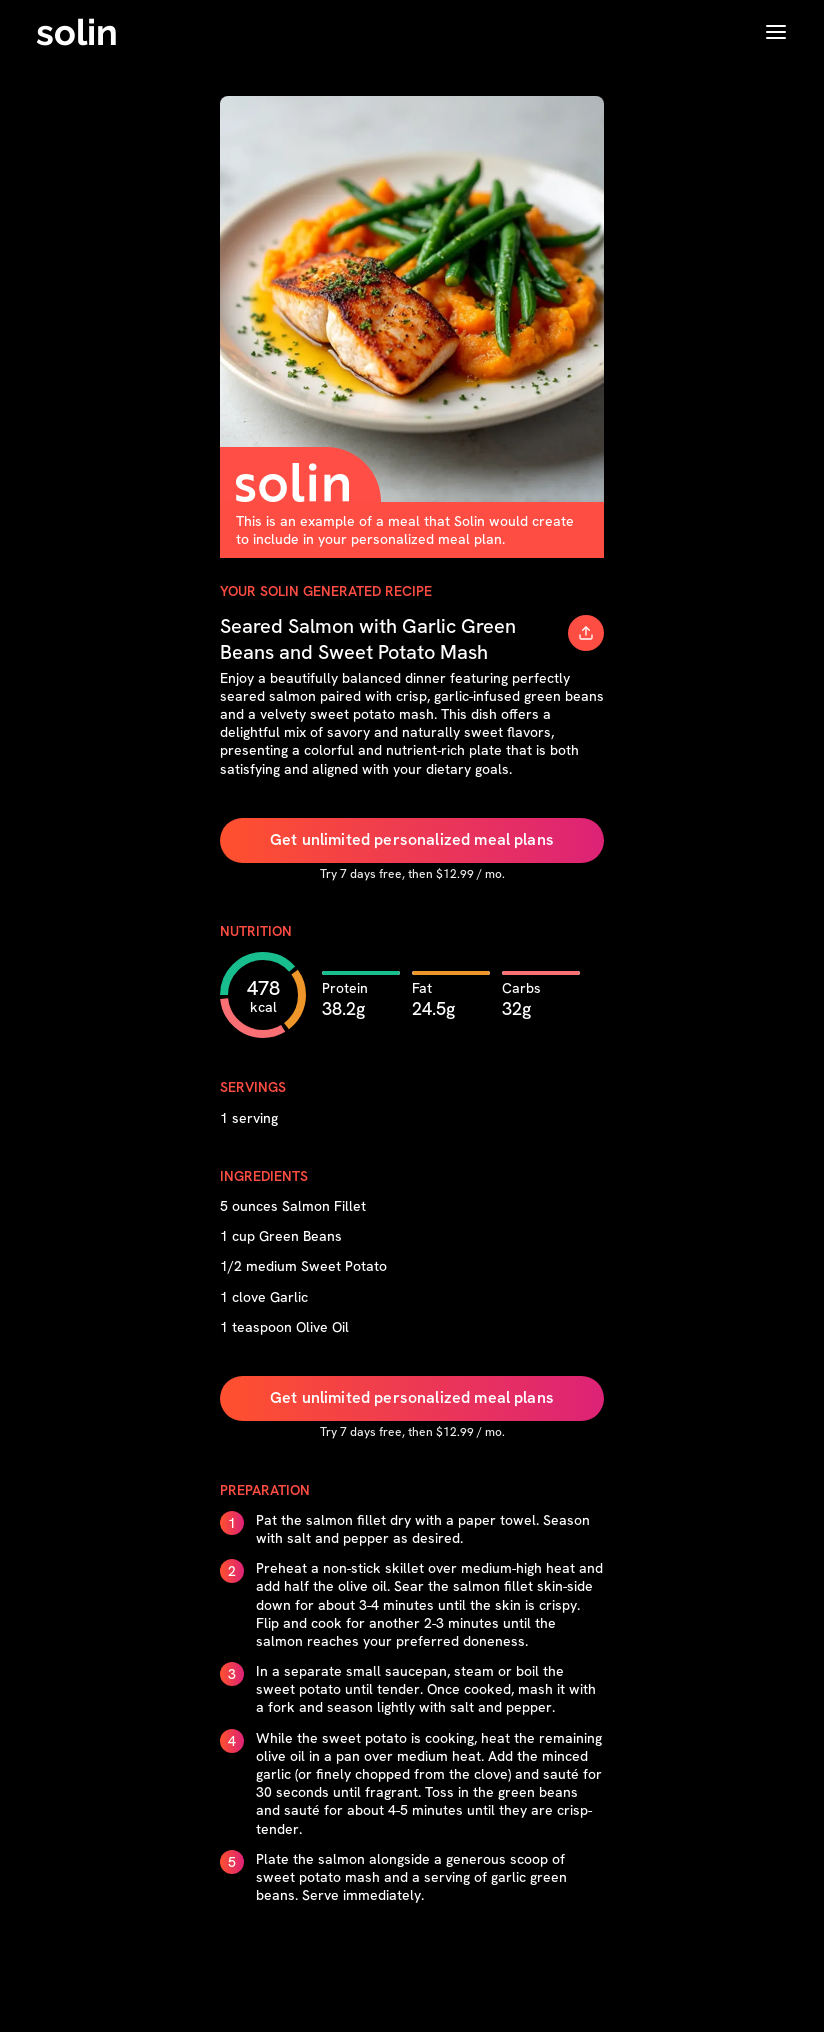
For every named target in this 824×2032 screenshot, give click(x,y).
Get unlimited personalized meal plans (412, 839)
